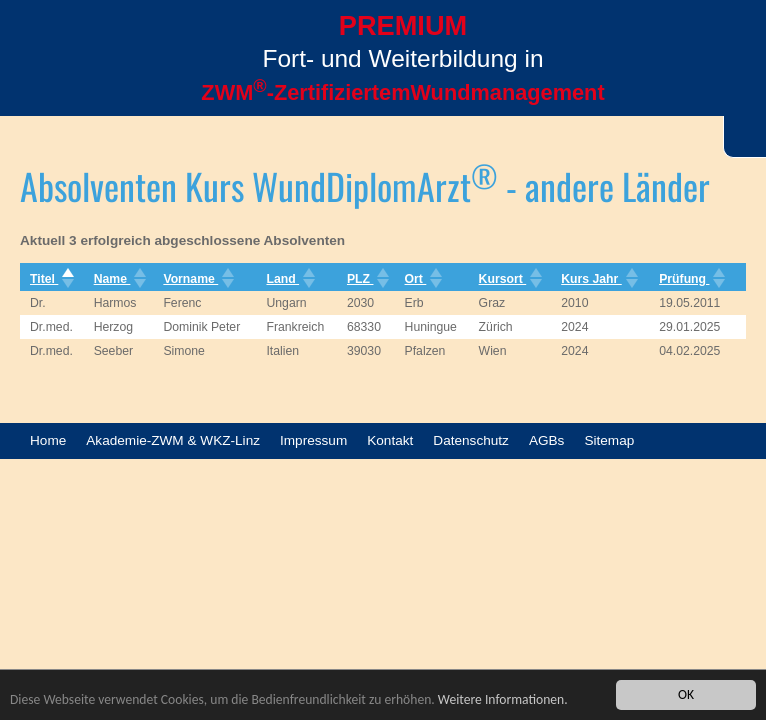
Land (288, 279)
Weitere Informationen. (503, 700)
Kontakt (390, 440)
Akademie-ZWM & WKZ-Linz (173, 440)
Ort (422, 279)
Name (118, 279)
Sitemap (609, 440)
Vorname (196, 279)
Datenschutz (471, 440)
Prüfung (690, 279)
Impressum (313, 440)
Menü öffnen (40, 77)
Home (48, 440)
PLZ (366, 279)
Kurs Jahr (597, 279)
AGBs (547, 440)
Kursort (509, 279)
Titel (50, 279)
